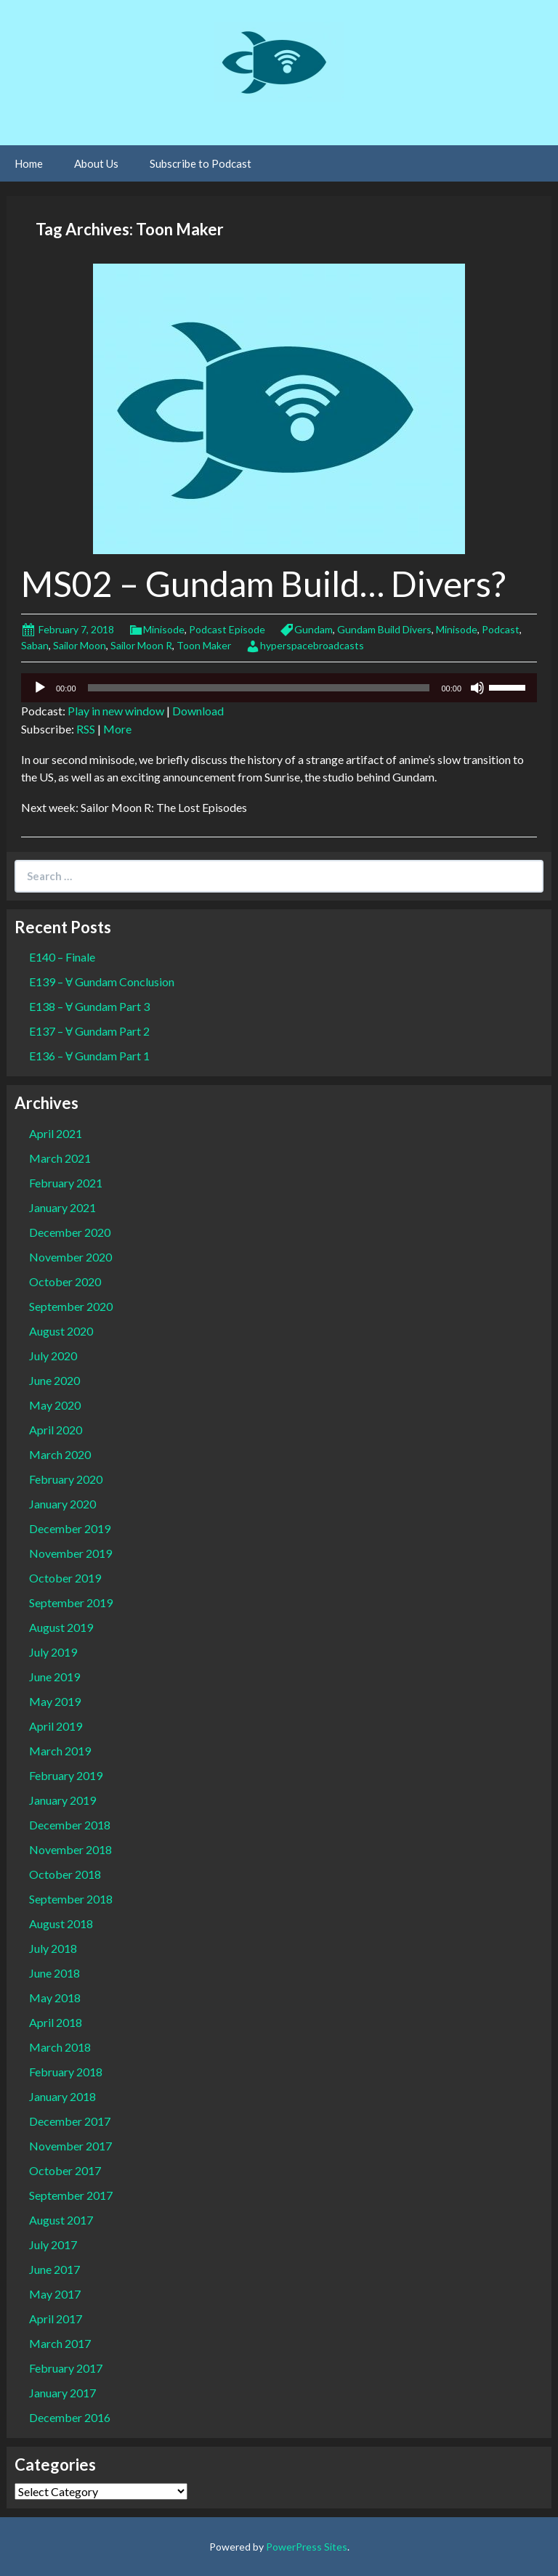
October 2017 (65, 2170)
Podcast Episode (227, 629)
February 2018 (65, 2072)
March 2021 (60, 1158)
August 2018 (61, 1923)
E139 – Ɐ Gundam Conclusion (101, 981)
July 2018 (53, 1948)
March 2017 (60, 2343)
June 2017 (54, 2269)
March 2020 (60, 1454)
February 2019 (65, 1775)
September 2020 (71, 1306)
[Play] (40, 687)
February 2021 (65, 1183)
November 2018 (70, 1849)
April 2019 (55, 1726)
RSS (85, 729)
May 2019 (55, 1701)
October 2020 (65, 1281)
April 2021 (55, 1133)
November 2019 (70, 1553)
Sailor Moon (79, 645)
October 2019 (65, 1578)
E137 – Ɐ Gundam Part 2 (89, 1031)
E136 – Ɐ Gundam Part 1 (89, 1056)
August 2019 (61, 1627)
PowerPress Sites (306, 2546)
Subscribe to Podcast (200, 163)
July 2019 (53, 1652)
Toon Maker (204, 645)
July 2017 (53, 2244)
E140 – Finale (62, 957)
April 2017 (55, 2318)
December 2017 (69, 2121)
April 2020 (55, 1430)
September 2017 (71, 2195)
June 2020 (54, 1380)
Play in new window (116, 711)
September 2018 (71, 1899)
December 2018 (69, 1825)
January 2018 (62, 2096)
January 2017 (62, 2393)
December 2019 (69, 1528)
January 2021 (62, 1207)
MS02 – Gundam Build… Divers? (263, 583)
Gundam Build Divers (384, 629)
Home (29, 163)
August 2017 (61, 2220)
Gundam (313, 629)
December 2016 (69, 2417)
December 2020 (69, 1232)
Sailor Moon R (141, 645)
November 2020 (70, 1257)
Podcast (500, 629)
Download (198, 711)
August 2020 (61, 1331)
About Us (96, 163)
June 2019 (54, 1676)
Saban (35, 645)
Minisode (164, 629)
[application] (279, 687)
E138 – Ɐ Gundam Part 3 (89, 1006)
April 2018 (55, 2022)
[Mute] (477, 687)
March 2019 (60, 1751)
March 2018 (60, 2047)
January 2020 (62, 1504)
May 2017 (55, 2294)
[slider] (259, 687)
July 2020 (53, 1355)
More (117, 729)
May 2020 (55, 1405)
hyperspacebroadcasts (312, 645)
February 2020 (65, 1479)
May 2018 (55, 1997)
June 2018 (54, 1973)
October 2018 (65, 1874)
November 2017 (70, 2146)
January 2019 (62, 1800)
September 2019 (71, 1602)
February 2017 (65, 2368)
